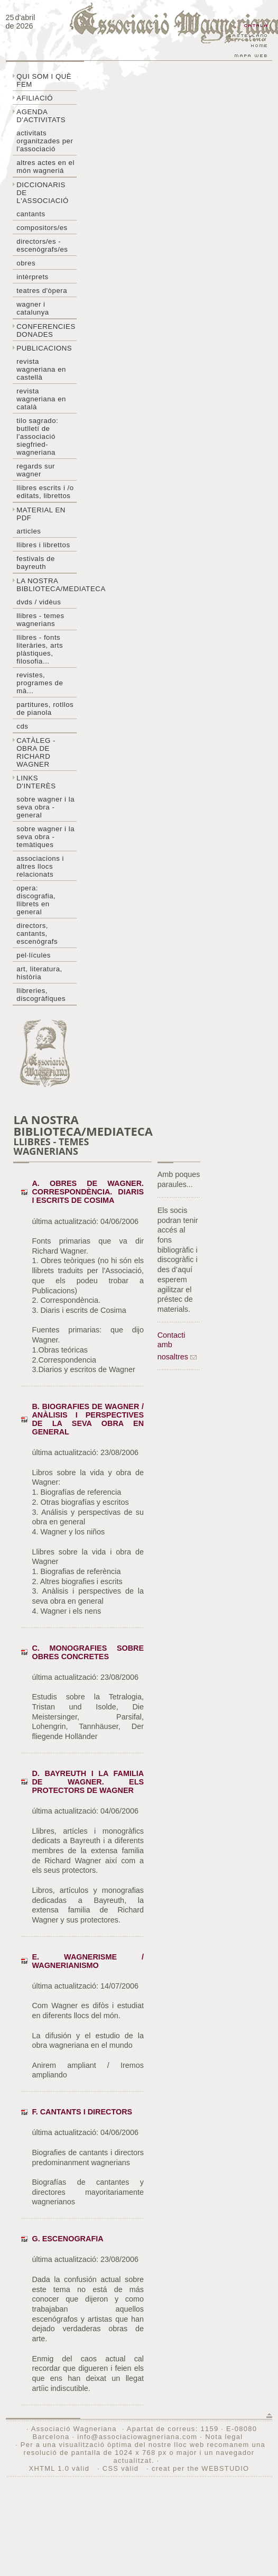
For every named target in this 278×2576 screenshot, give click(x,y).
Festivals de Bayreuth (35, 563)
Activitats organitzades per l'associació (44, 141)
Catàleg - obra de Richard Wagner (35, 752)
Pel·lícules (33, 955)
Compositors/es (41, 228)
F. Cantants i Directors (82, 2112)
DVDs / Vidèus (38, 602)
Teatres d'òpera (41, 291)
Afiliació (34, 98)
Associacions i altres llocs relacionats (40, 866)
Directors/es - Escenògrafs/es (42, 245)
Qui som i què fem (43, 80)
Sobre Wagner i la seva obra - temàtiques (45, 837)
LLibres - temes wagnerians (40, 620)
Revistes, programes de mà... (39, 683)
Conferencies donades (46, 330)
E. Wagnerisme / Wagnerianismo (88, 1961)
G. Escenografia (67, 2238)
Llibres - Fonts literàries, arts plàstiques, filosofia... (39, 649)
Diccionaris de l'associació (42, 193)
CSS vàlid (122, 2468)
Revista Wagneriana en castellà (41, 369)
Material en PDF (41, 514)
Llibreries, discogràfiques (41, 994)
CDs (22, 726)
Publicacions (44, 348)
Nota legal (224, 2437)
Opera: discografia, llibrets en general (35, 900)
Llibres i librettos (43, 545)
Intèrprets (32, 277)
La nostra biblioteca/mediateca (46, 585)
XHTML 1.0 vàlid (60, 2468)
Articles (28, 531)
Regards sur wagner (35, 470)
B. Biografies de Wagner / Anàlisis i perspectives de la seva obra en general (88, 1419)
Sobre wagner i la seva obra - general (45, 807)
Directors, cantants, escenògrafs (37, 933)
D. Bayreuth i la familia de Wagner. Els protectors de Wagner (88, 1782)
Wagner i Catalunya (32, 308)
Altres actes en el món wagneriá (45, 166)
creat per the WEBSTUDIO (200, 2468)
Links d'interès (35, 782)
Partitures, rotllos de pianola (44, 708)
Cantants (30, 214)
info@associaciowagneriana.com (137, 2437)
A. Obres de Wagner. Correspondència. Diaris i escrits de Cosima (88, 1191)
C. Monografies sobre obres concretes (88, 1652)
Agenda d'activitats (41, 116)
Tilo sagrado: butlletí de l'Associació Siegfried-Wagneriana (37, 436)
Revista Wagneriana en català (41, 399)
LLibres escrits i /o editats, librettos (44, 492)
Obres (25, 263)
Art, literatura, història (39, 973)
